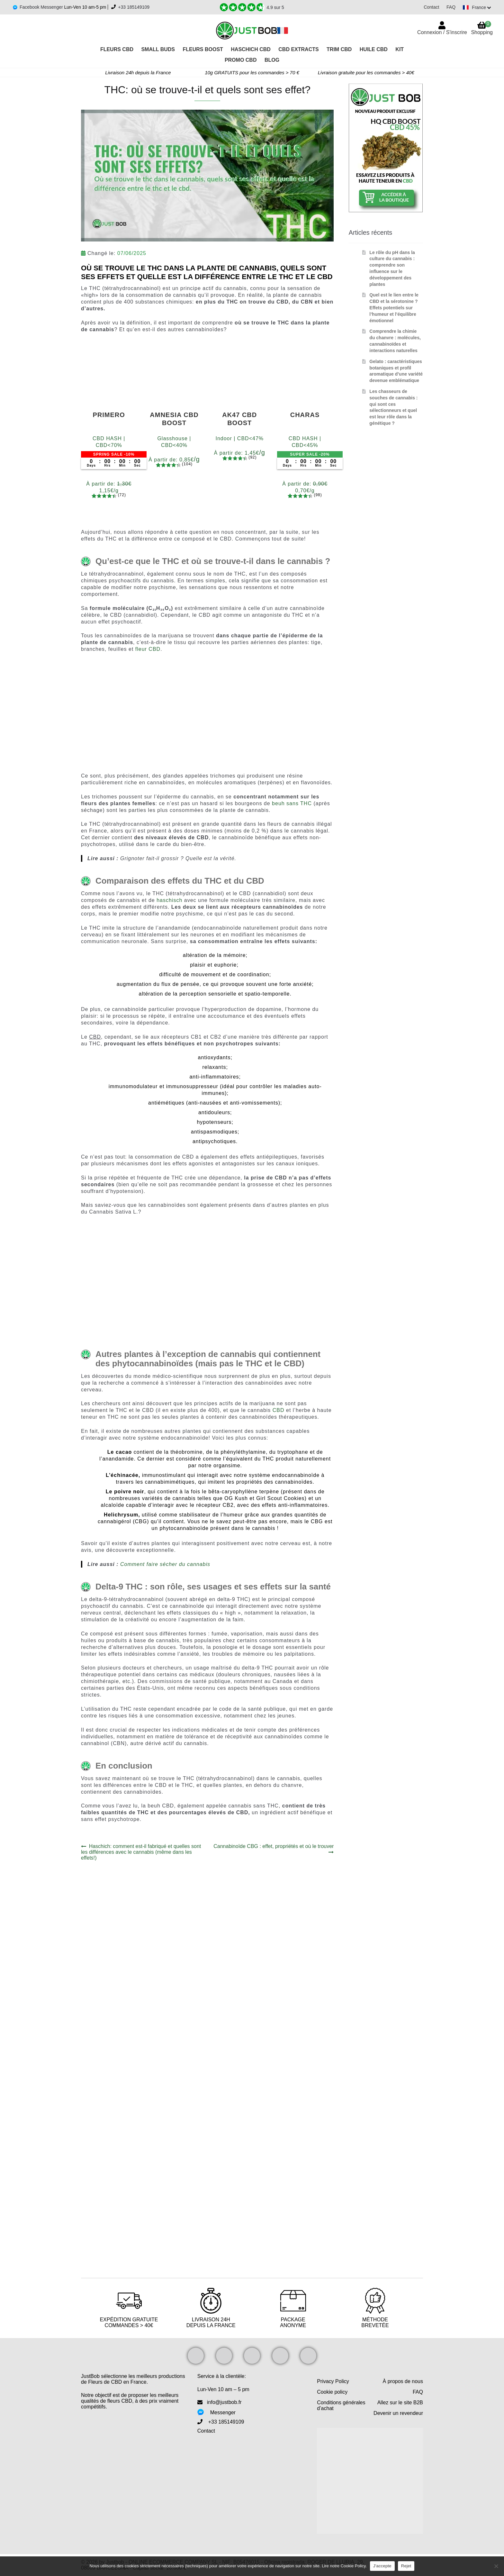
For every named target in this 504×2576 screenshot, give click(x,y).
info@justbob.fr (224, 2402)
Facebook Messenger (42, 7)
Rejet (406, 2565)
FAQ (448, 7)
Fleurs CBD (116, 49)
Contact (429, 7)
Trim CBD (339, 49)
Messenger (223, 2412)
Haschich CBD (251, 49)
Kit (399, 49)
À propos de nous (403, 2381)
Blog (272, 60)
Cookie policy (332, 2392)
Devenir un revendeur (398, 2413)
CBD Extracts (298, 49)
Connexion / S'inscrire (442, 32)
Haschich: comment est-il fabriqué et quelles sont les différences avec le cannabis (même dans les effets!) (141, 1852)
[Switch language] (475, 7)
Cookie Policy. (354, 2565)
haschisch (169, 900)
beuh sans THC (292, 803)
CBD (278, 1410)
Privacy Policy (333, 2381)
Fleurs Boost (203, 49)
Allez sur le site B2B (400, 2402)
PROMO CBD (241, 60)
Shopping (482, 28)
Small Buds (158, 49)
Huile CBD (374, 49)
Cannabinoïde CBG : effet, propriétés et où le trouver (273, 1848)
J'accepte (382, 2565)
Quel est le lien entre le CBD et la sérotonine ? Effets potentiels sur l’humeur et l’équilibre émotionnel (394, 307)
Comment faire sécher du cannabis (165, 1564)
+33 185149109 (133, 7)
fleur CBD (147, 649)
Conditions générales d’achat (341, 2405)
